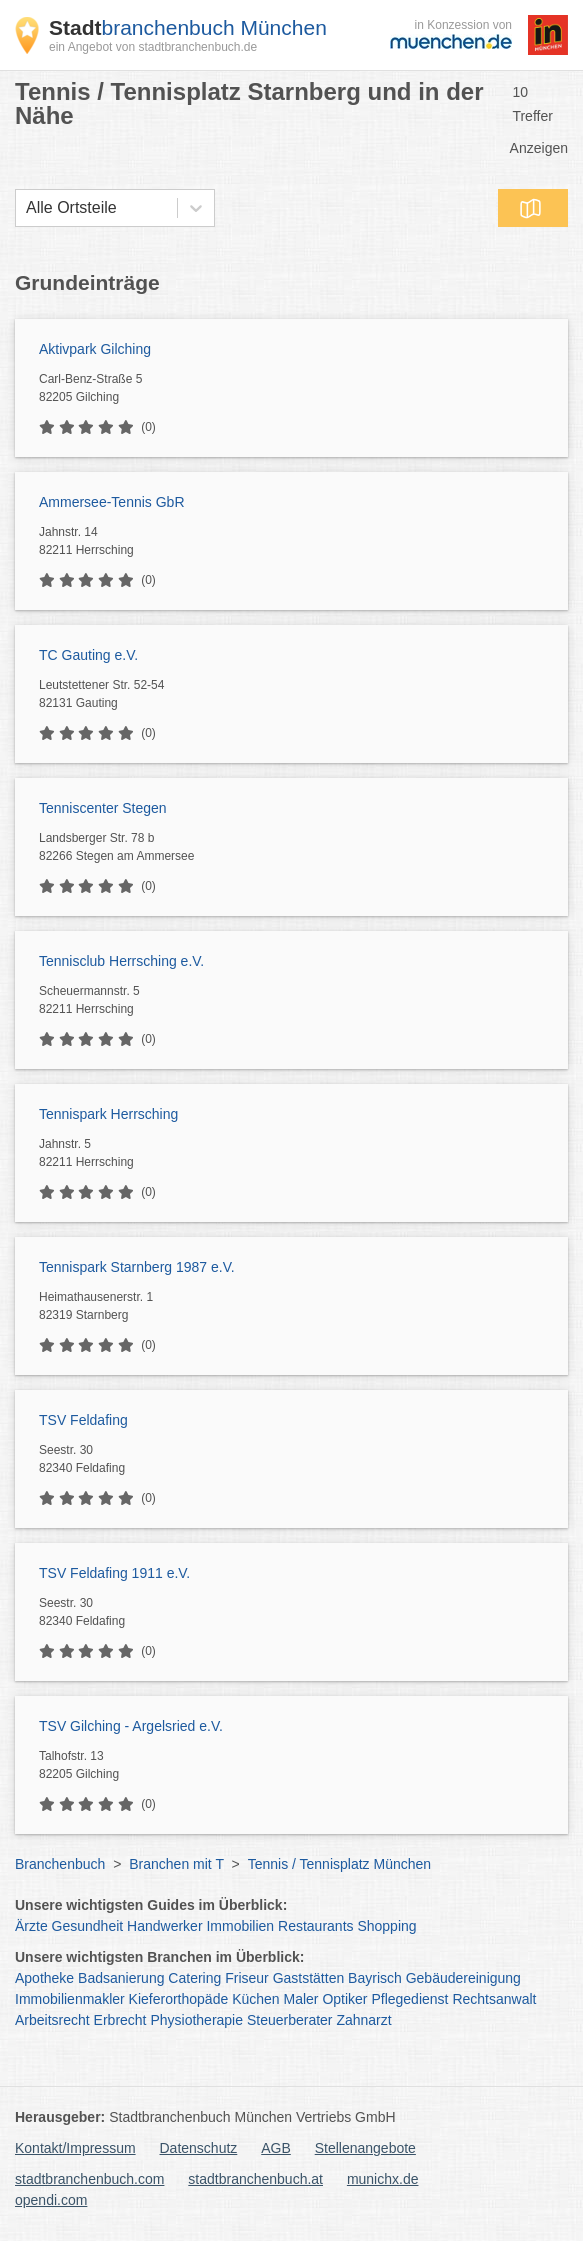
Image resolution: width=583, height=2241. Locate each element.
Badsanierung (121, 1978)
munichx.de (383, 2179)
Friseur (247, 1978)
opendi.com (51, 2200)
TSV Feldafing (83, 1420)
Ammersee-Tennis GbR (112, 502)
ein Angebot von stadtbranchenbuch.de (153, 47)
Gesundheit (88, 1926)
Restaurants (315, 1926)
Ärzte (31, 1926)
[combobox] (26, 208)
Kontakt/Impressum (75, 2148)
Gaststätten (309, 1978)
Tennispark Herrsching (108, 1114)
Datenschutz (199, 2148)
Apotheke (44, 1978)
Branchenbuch (60, 1864)
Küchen (255, 1999)
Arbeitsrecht (52, 2020)
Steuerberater (290, 2020)
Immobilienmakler (70, 1999)
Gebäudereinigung (463, 1978)
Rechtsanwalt (494, 1999)
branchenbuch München (188, 27)
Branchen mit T (176, 1864)
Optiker (344, 1999)
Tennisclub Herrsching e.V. (121, 961)
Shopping (386, 1926)
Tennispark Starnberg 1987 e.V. (137, 1267)
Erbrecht (120, 2020)
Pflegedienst (409, 1999)
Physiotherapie (196, 2020)
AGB (276, 2148)
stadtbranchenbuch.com (89, 2179)
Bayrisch (375, 1978)
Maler (301, 1999)
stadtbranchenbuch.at (255, 2179)
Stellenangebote (365, 2148)
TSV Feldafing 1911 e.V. (114, 1573)
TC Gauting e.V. (88, 655)
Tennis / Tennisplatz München (339, 1864)
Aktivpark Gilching (95, 349)
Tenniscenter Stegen (103, 808)
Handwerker (164, 1926)
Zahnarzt (363, 2020)
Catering (194, 1978)
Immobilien (240, 1926)
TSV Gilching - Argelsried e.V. (131, 1726)
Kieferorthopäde (179, 1999)
